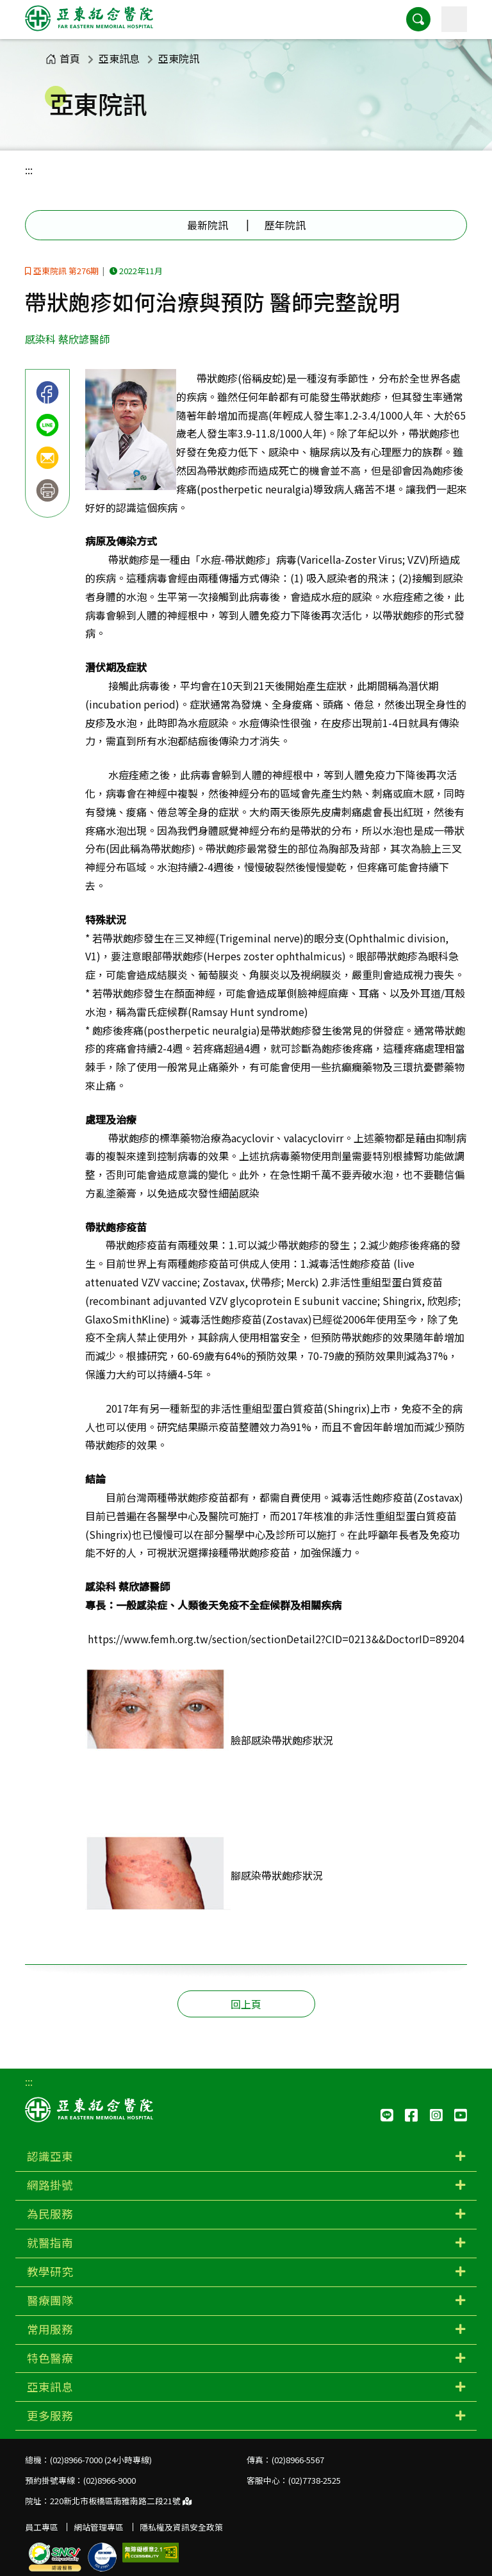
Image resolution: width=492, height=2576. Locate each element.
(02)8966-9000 (109, 2480)
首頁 (62, 58)
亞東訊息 (119, 58)
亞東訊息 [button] (50, 2387)
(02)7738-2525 (314, 2480)
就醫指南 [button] (50, 2243)
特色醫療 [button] (50, 2358)
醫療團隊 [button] (50, 2300)
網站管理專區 (99, 2527)
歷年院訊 (285, 225)
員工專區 (41, 2527)
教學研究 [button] (50, 2271)
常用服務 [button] (50, 2329)
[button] (418, 19)
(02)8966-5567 (298, 2460)
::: (29, 169)
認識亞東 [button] (50, 2156)
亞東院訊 (178, 58)
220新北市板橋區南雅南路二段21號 (121, 2501)
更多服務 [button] (50, 2416)
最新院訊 (207, 225)
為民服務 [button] (50, 2214)
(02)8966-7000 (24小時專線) (101, 2460)
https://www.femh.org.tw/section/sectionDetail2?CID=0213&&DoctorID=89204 (276, 1638)
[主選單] (454, 19)
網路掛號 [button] (50, 2185)
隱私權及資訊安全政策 (181, 2527)
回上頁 (246, 2004)
